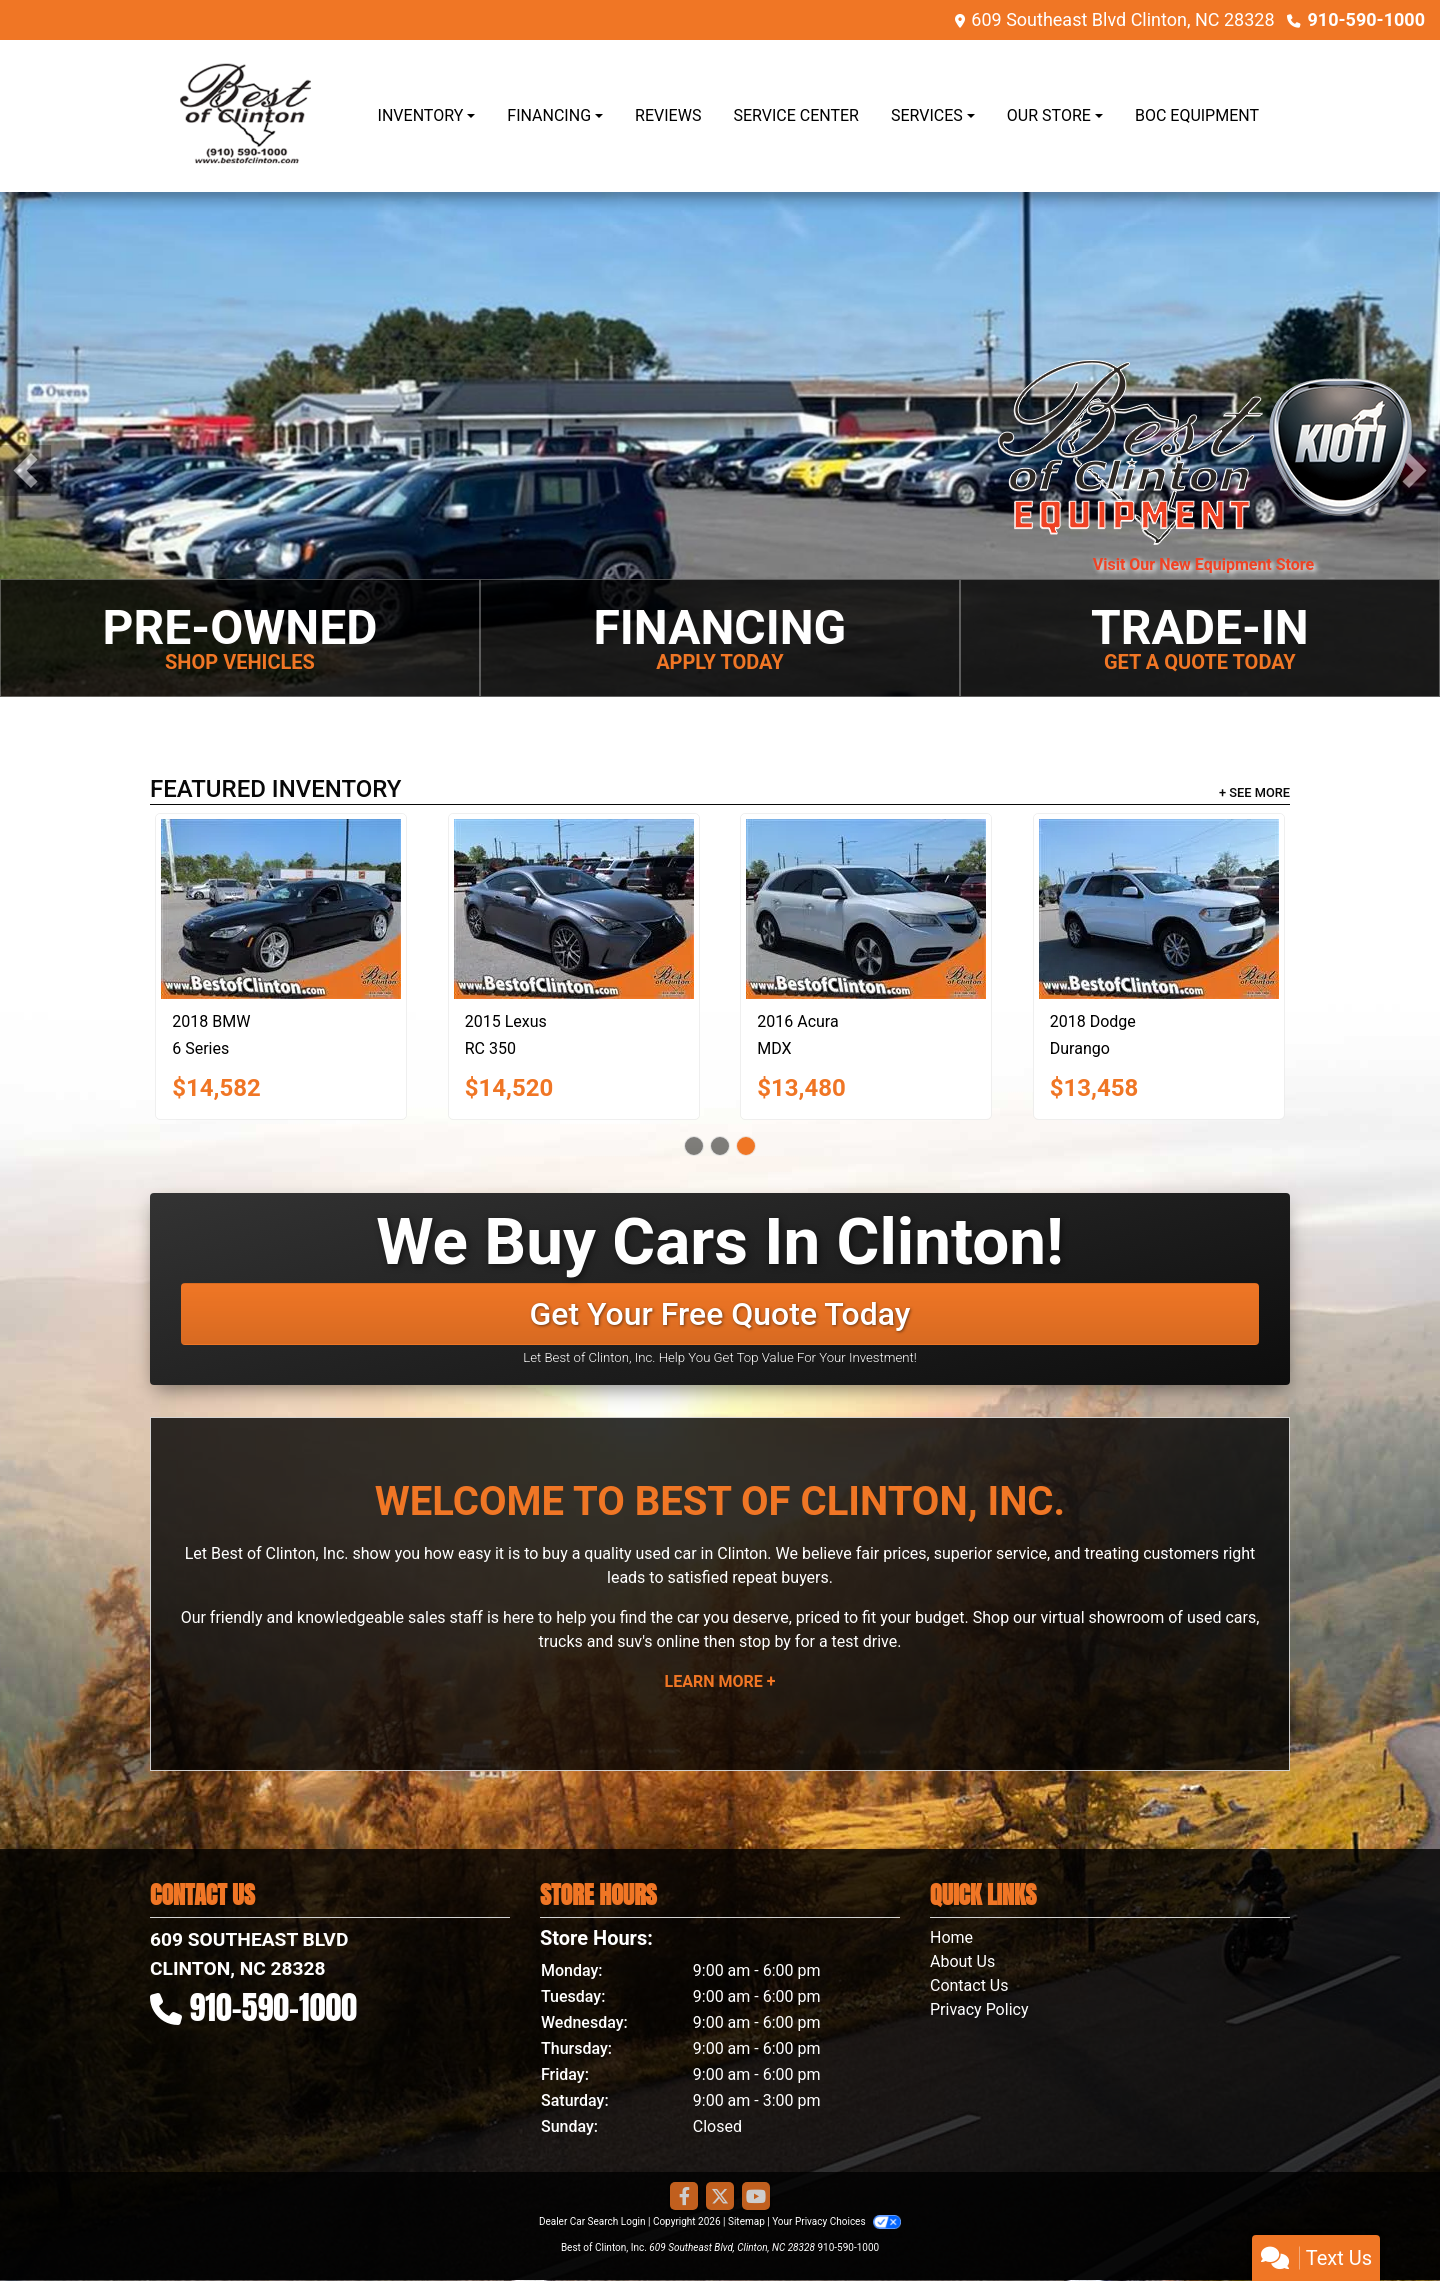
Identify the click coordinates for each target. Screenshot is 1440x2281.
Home (951, 1937)
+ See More (1254, 792)
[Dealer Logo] (243, 116)
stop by (765, 1641)
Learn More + (720, 1681)
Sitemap (746, 2221)
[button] (25, 470)
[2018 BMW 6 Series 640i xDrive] (281, 909)
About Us (962, 1961)
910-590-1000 (1366, 19)
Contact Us (969, 1985)
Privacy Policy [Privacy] (979, 2009)
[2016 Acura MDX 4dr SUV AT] (866, 909)
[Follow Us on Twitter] (720, 2197)
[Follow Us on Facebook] (684, 2197)
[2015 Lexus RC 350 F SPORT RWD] (574, 909)
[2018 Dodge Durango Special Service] (1159, 909)
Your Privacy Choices (836, 2221)
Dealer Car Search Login (592, 2221)
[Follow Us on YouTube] (756, 2197)
